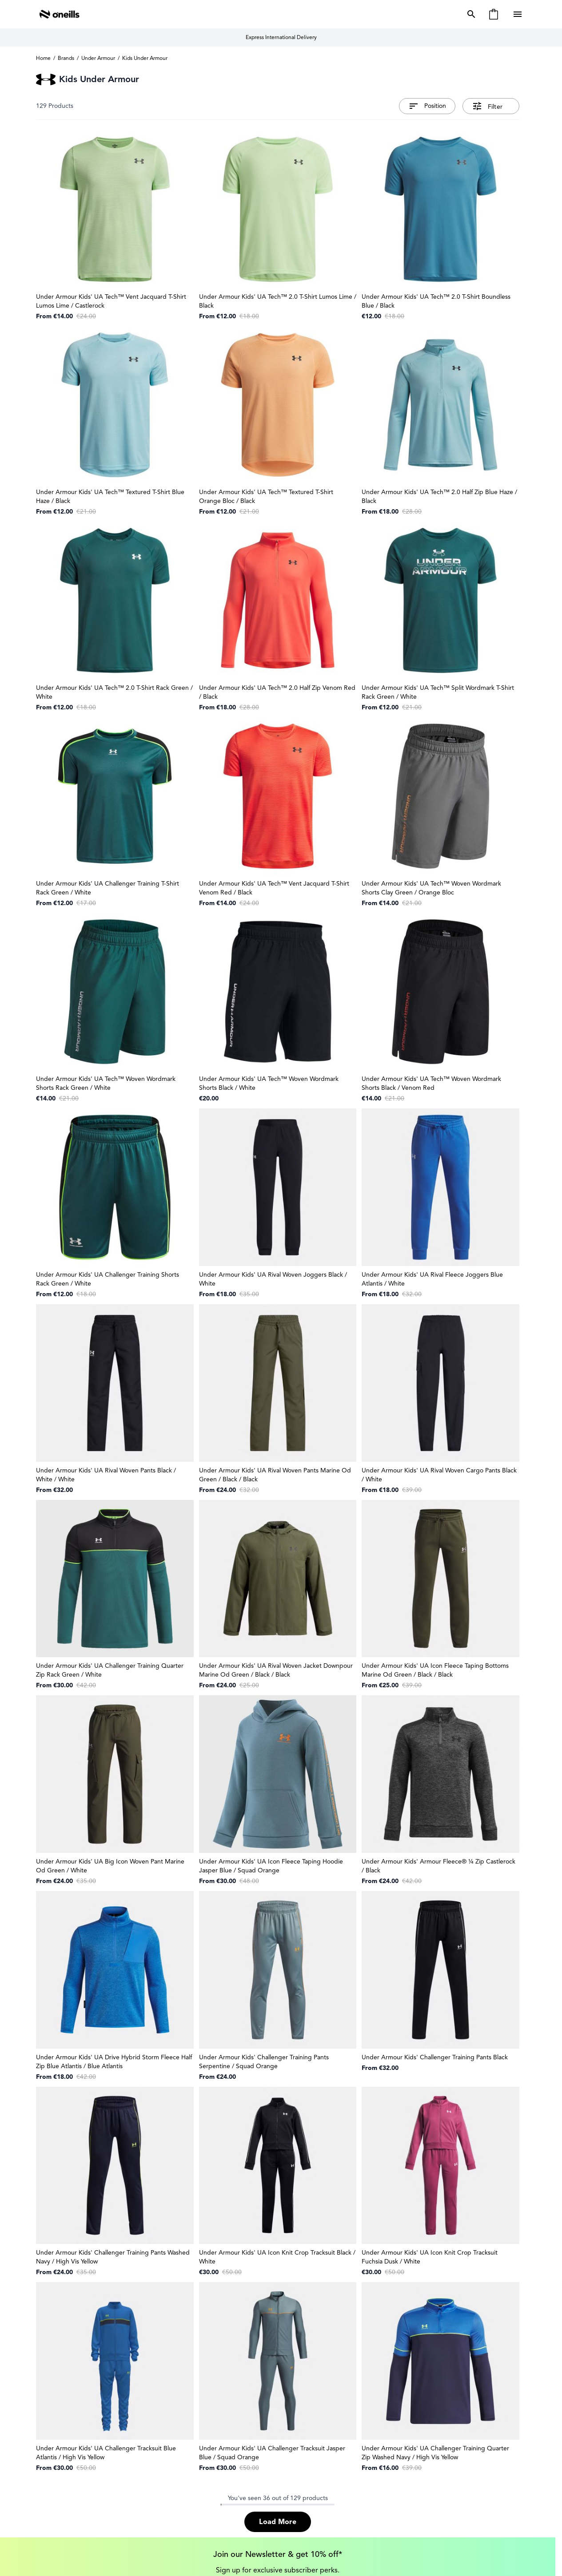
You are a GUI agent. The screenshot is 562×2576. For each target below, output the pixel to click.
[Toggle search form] (469, 14)
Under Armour (98, 58)
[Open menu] (518, 14)
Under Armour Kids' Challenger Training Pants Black (435, 2057)
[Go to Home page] (60, 14)
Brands (66, 58)
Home (43, 58)
